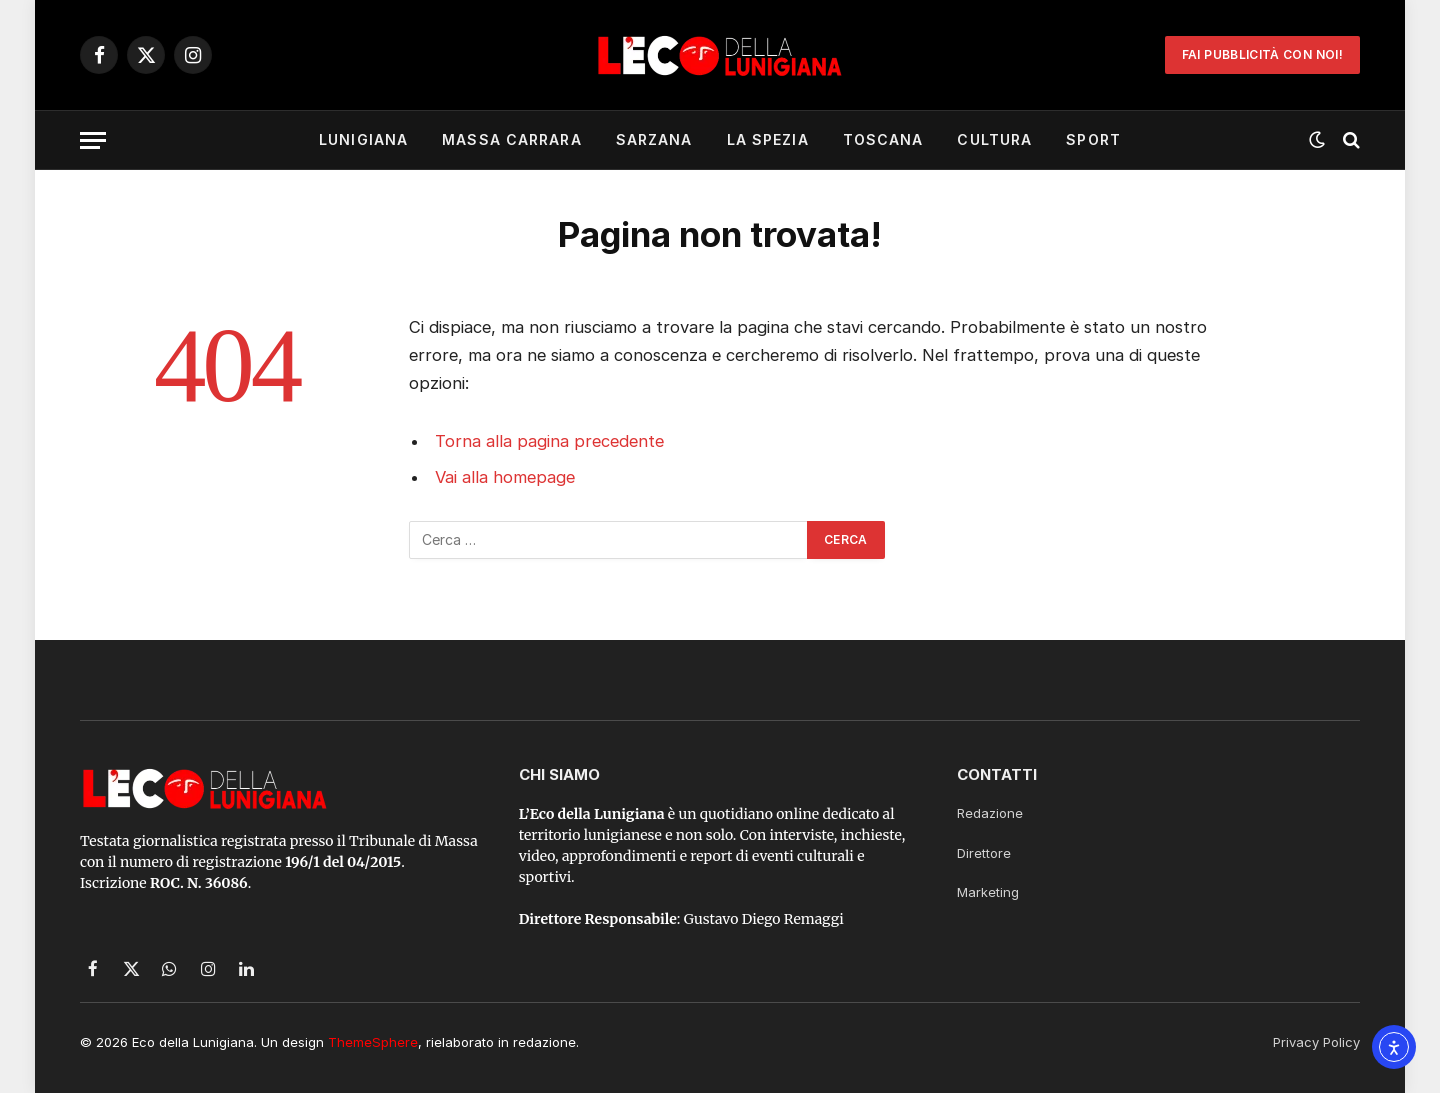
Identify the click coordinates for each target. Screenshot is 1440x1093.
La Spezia (768, 139)
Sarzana (654, 139)
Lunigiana (363, 139)
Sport (1093, 139)
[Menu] (93, 140)
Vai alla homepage (505, 477)
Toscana (883, 139)
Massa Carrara (512, 139)
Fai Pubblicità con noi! (1262, 54)
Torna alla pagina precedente (549, 441)
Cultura (994, 139)
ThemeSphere (373, 1042)
